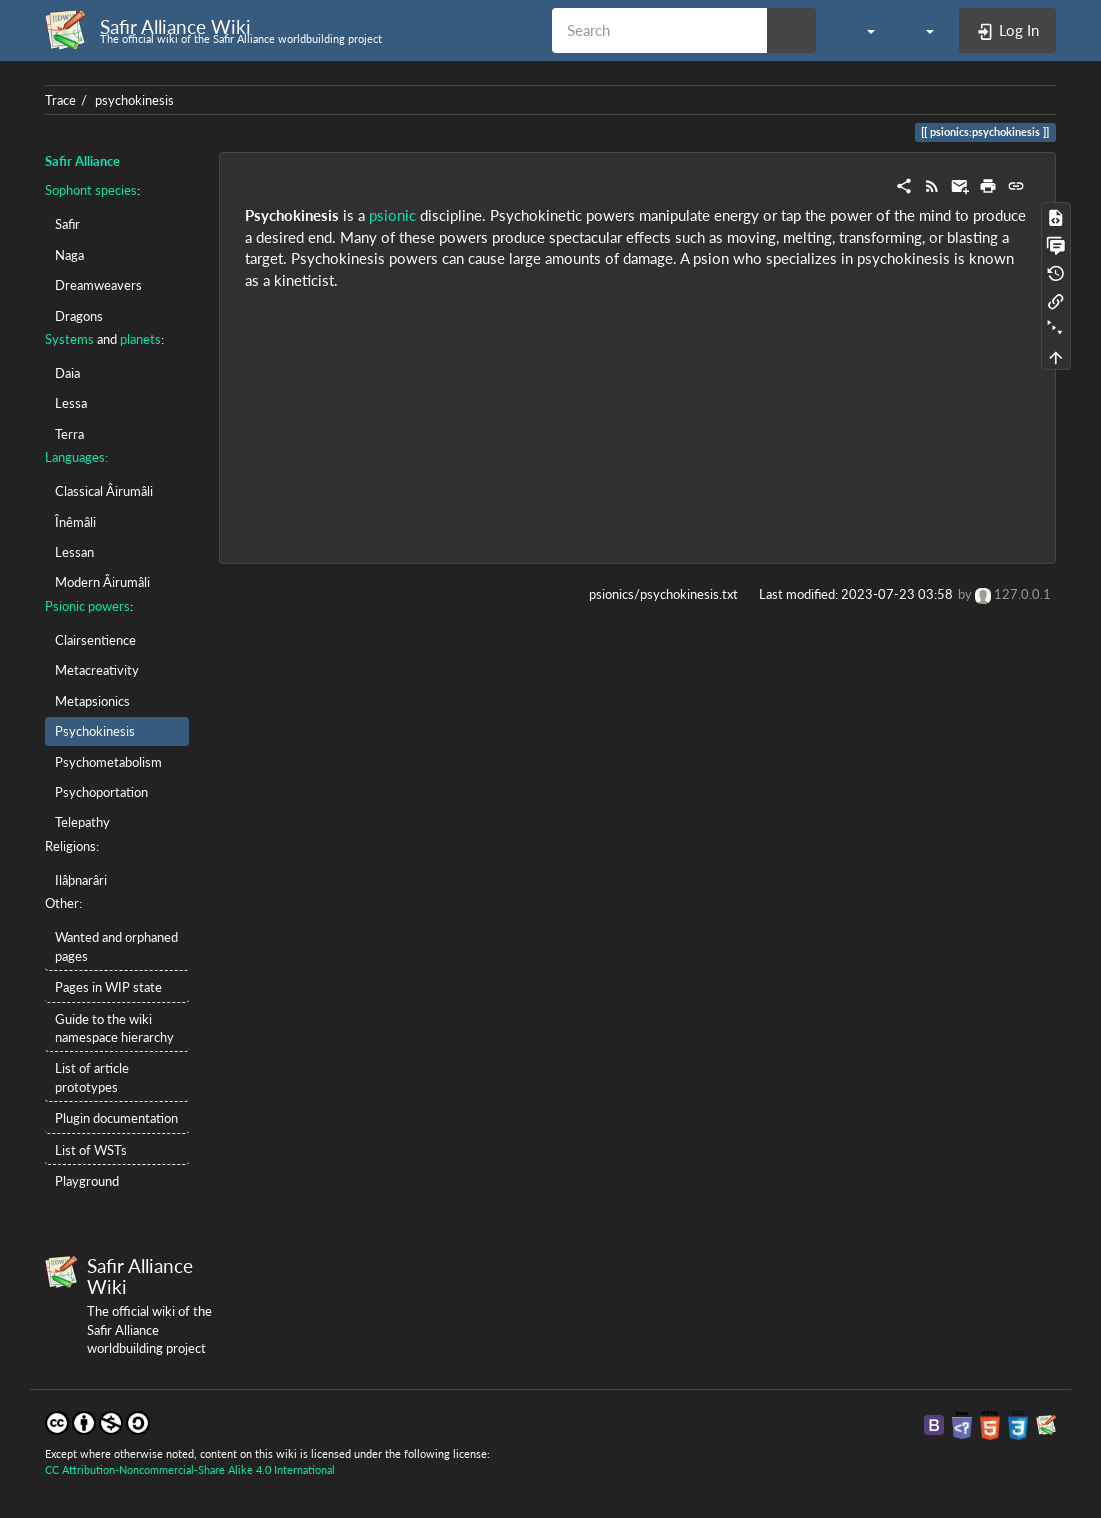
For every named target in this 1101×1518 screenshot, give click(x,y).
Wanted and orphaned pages (116, 946)
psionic (392, 215)
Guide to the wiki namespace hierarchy (114, 1028)
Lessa (71, 403)
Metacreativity (97, 670)
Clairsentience (95, 640)
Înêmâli (75, 522)
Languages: (76, 457)
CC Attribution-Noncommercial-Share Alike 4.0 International (190, 1469)
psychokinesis (134, 100)
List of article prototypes (92, 1077)
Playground (87, 1181)
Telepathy (82, 822)
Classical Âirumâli (104, 491)
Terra (69, 434)
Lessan (74, 552)
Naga (69, 255)
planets (140, 339)
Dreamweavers (98, 285)
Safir (67, 224)
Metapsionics (92, 701)
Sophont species (91, 190)
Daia (67, 373)
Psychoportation (101, 792)
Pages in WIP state (108, 987)
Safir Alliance (82, 161)
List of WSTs (91, 1150)
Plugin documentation (116, 1118)
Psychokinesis (95, 731)
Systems (69, 339)
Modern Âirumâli (102, 582)
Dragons (79, 316)
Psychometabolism (108, 762)
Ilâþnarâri (81, 880)
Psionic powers (87, 606)
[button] (860, 30)
